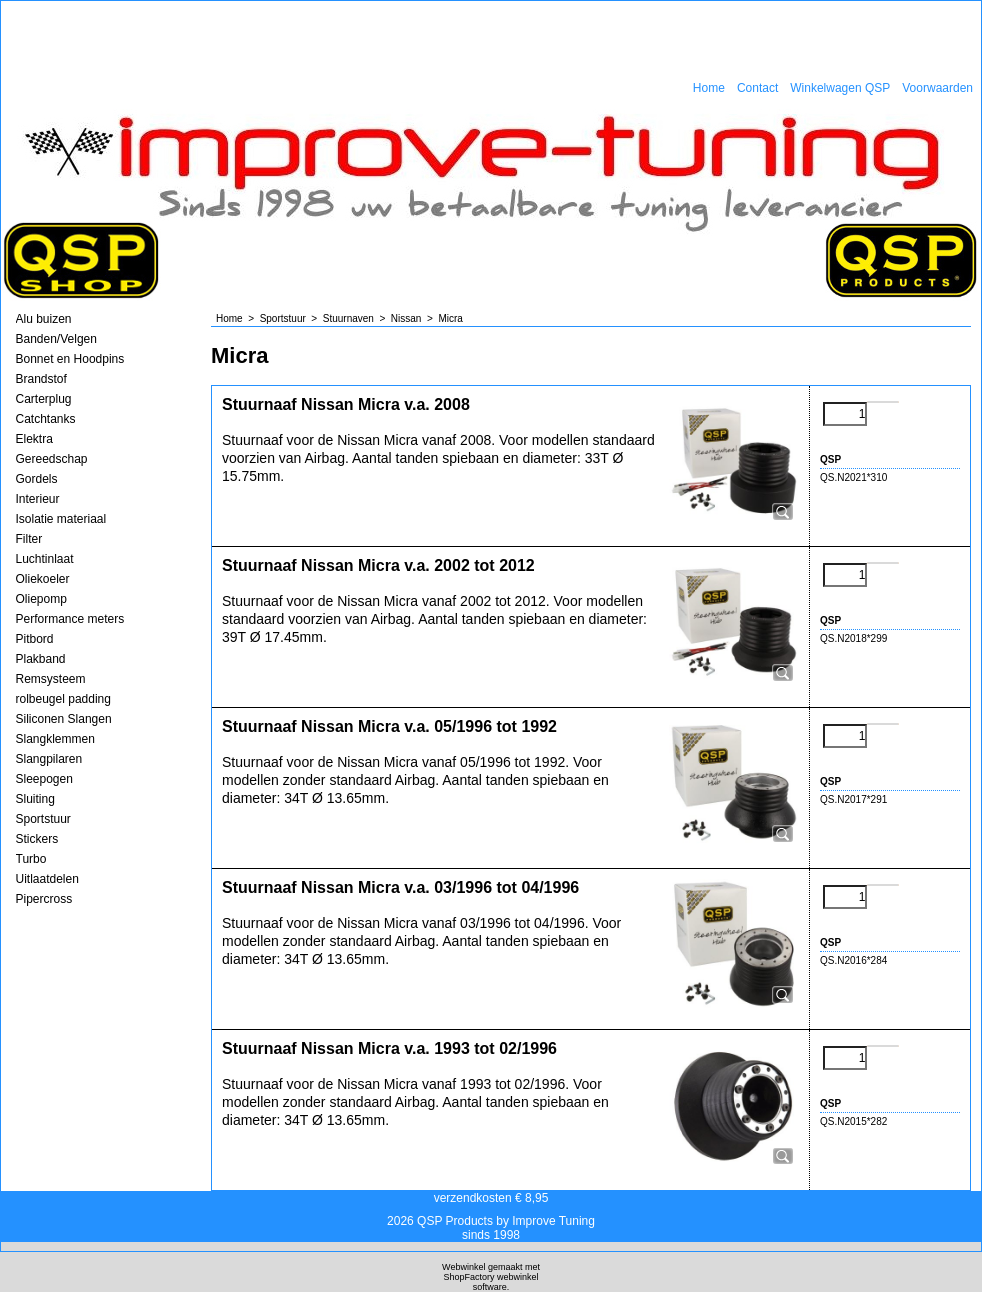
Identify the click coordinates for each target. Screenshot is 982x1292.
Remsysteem (51, 679)
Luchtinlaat (45, 559)
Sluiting (35, 799)
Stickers (37, 839)
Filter (29, 539)
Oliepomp (41, 599)
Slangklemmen (55, 739)
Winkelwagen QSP (840, 88)
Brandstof (41, 379)
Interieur (38, 499)
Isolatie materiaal (61, 519)
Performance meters (70, 619)
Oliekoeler (43, 579)
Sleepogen (44, 779)
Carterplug (44, 399)
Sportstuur (43, 819)
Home (709, 88)
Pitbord (35, 639)
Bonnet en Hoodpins (70, 359)
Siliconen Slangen (64, 719)
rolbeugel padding (63, 699)
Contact (757, 88)
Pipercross (44, 899)
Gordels (37, 479)
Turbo (31, 859)
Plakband (41, 659)
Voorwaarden (937, 88)
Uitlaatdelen (47, 879)
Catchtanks (46, 419)
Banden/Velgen (56, 339)
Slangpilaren (49, 759)
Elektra (34, 439)
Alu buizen (44, 319)
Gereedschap (52, 459)
